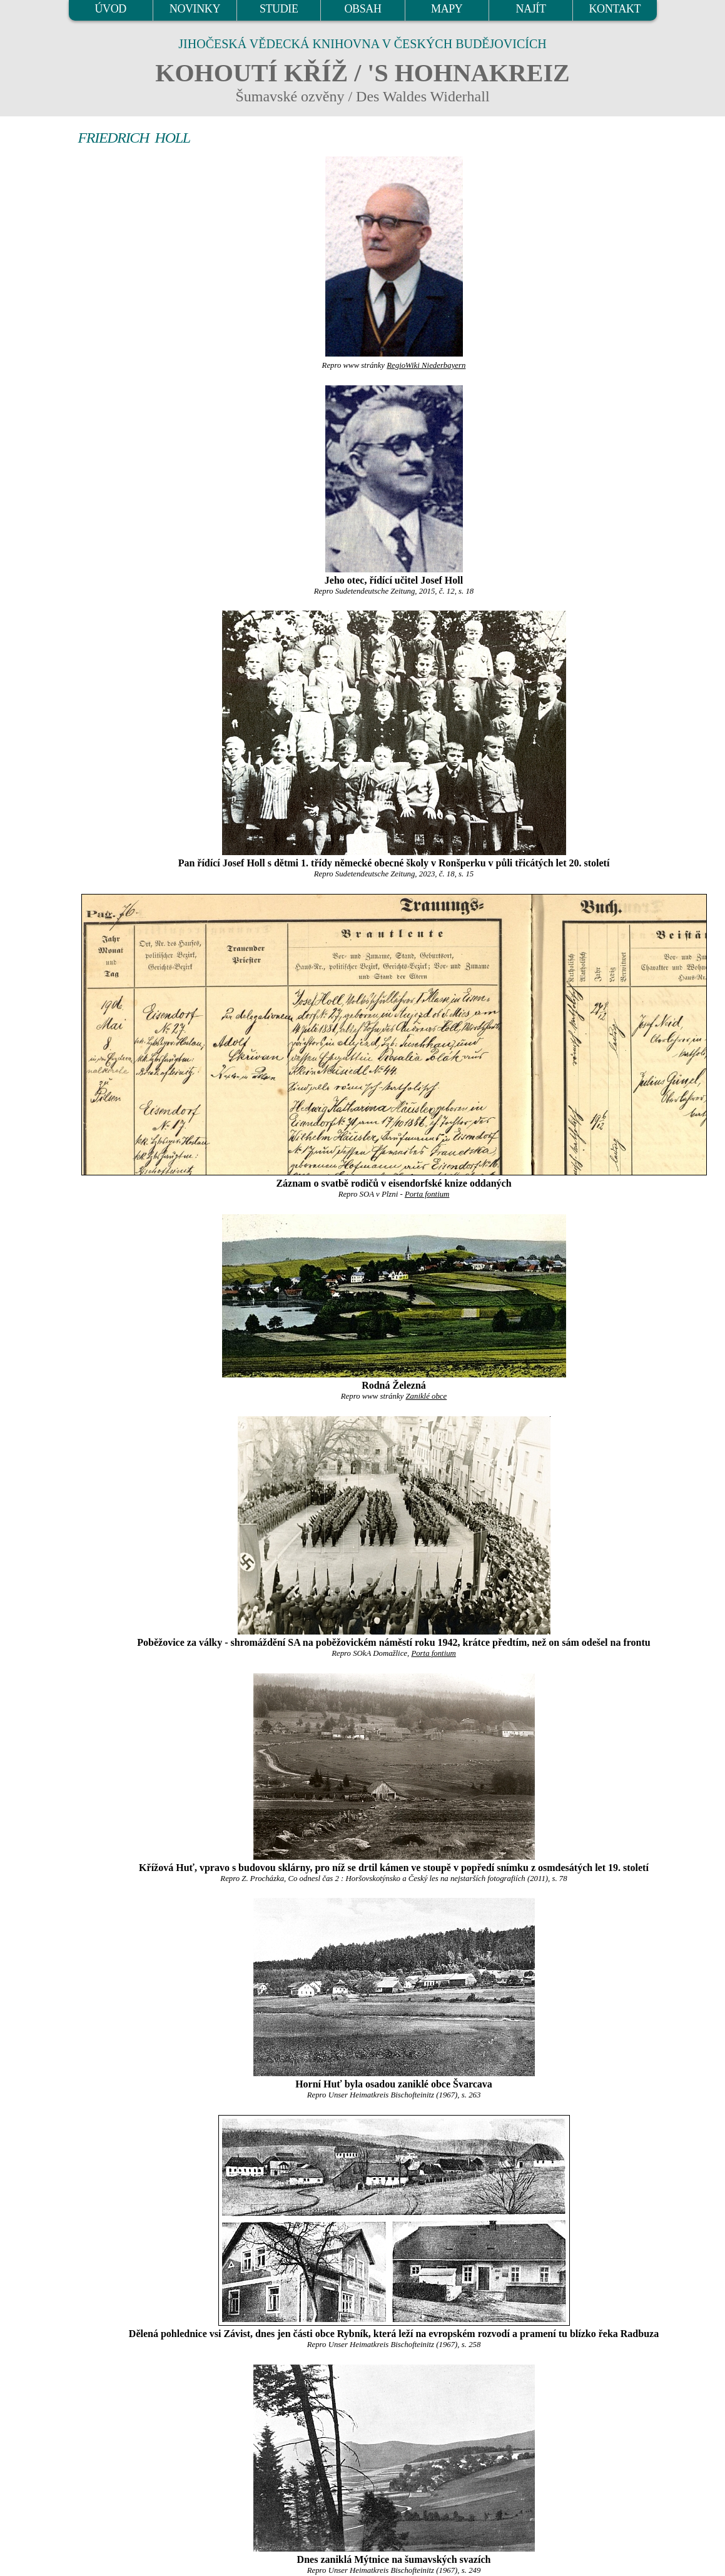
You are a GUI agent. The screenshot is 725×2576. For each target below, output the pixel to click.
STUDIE (279, 9)
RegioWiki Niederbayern (426, 365)
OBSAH (362, 9)
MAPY (446, 9)
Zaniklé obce (426, 1396)
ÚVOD (110, 9)
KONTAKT (615, 9)
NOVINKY (195, 9)
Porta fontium (427, 1194)
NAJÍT (531, 9)
